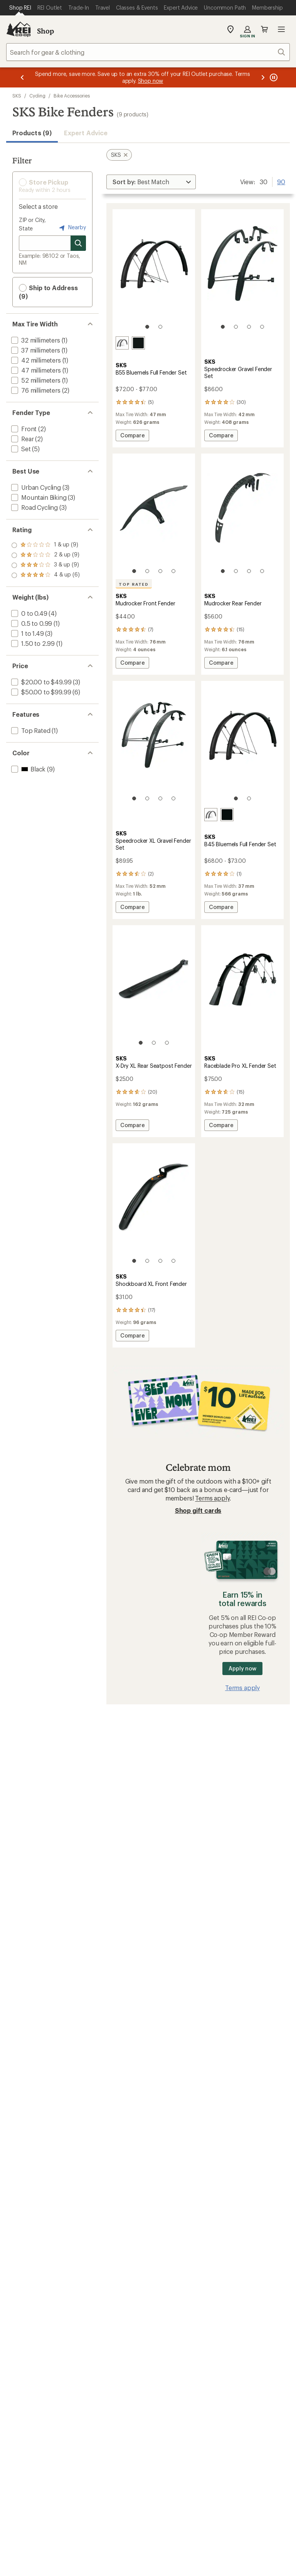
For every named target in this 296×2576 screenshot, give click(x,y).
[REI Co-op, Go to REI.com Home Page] (18, 29)
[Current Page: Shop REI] (20, 7)
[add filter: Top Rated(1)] (30, 730)
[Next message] (262, 77)
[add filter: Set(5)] (20, 448)
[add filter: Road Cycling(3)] (34, 507)
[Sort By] (151, 182)
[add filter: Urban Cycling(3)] (35, 487)
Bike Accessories (72, 95)
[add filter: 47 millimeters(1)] (35, 370)
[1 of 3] (140, 1042)
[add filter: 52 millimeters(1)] (35, 380)
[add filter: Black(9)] (27, 769)
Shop (45, 31)
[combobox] (148, 52)
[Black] (138, 343)
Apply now (242, 1668)
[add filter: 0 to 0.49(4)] (28, 613)
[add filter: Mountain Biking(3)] (38, 497)
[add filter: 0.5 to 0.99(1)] (31, 623)
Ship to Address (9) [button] (48, 292)
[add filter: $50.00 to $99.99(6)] (40, 692)
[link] (154, 272)
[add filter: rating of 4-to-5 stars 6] (45, 545)
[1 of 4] (222, 326)
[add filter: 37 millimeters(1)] (35, 350)
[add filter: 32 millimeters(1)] (35, 340)
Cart (264, 29)
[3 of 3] (166, 1042)
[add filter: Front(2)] (23, 428)
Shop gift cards (198, 1510)
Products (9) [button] (32, 132)
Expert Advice (86, 132)
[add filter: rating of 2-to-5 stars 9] (45, 565)
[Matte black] (122, 343)
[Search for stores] (78, 243)
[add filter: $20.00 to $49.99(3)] (40, 682)
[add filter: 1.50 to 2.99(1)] (32, 643)
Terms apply (212, 1498)
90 (281, 181)
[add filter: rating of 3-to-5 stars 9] (45, 555)
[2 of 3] (153, 1042)
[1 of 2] (147, 326)
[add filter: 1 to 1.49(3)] (27, 633)
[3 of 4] (249, 326)
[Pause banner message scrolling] (272, 77)
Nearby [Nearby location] (71, 227)
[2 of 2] (160, 326)
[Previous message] (22, 77)
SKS (16, 95)
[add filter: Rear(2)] (22, 438)
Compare (132, 436)
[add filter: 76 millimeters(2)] (35, 390)
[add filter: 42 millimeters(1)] (35, 360)
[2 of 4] (235, 326)
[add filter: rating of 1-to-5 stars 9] (45, 575)
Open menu (281, 29)
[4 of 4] (262, 326)
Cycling (37, 95)
